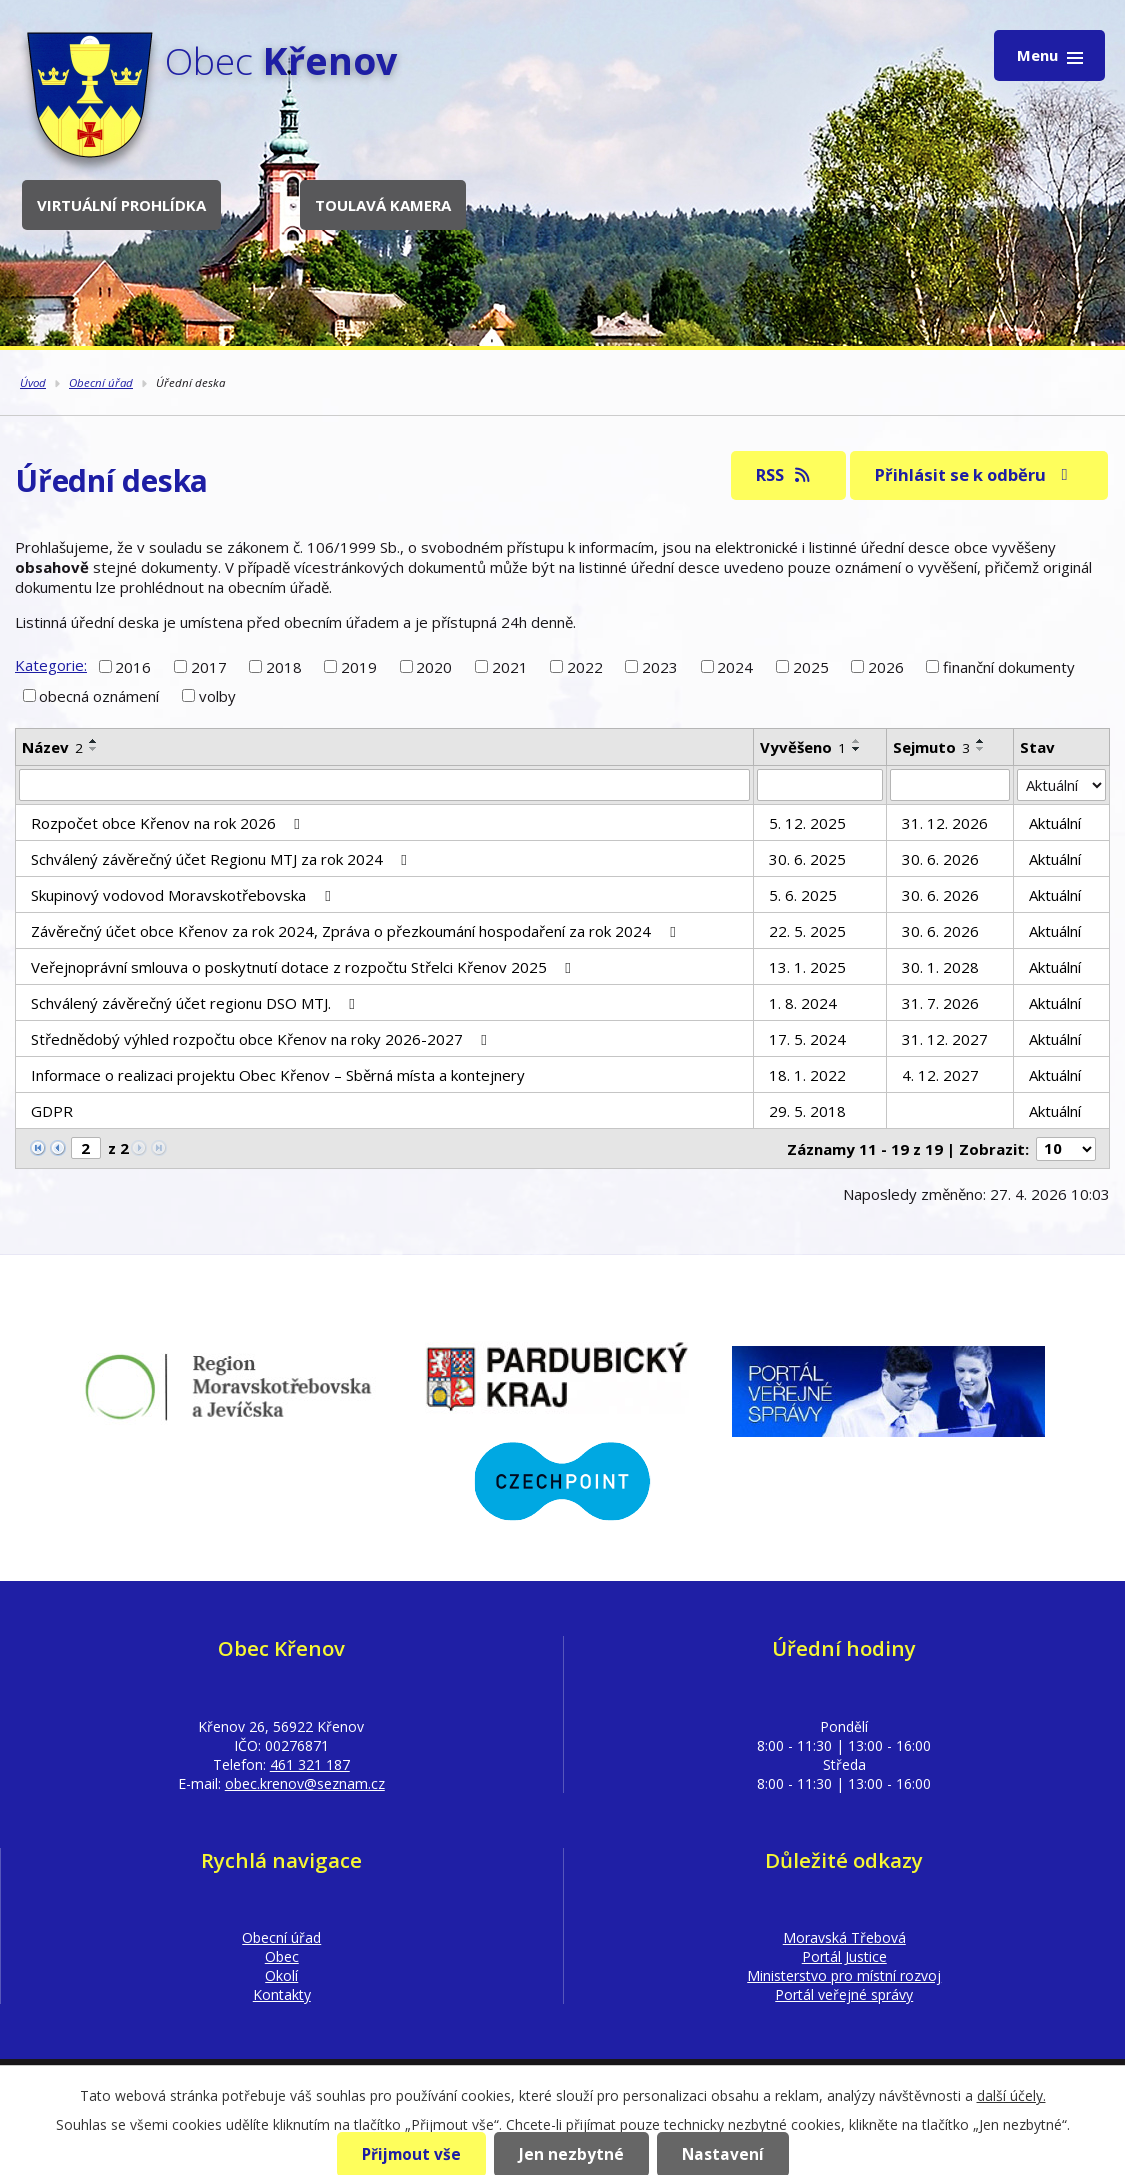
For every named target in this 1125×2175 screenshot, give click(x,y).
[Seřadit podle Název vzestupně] (94, 741)
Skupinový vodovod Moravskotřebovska (183, 895)
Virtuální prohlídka (121, 205)
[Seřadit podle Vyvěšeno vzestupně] (857, 741)
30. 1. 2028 (940, 967)
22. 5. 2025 (807, 931)
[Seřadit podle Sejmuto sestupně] (981, 749)
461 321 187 (310, 1764)
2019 (359, 666)
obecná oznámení (99, 696)
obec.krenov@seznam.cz (305, 1783)
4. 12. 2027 (940, 1075)
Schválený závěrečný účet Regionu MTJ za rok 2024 (222, 859)
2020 (434, 666)
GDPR (52, 1111)
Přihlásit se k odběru (975, 474)
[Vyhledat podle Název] (384, 785)
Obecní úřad (101, 382)
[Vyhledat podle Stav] (1061, 785)
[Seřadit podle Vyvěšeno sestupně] (857, 749)
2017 (209, 666)
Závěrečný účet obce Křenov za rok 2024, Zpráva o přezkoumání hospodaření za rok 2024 (356, 931)
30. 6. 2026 (940, 859)
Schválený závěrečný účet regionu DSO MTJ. (196, 1003)
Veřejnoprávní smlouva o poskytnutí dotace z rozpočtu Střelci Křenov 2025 (304, 967)
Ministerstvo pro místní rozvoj (844, 1975)
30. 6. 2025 (807, 859)
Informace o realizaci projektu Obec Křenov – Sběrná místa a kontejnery (278, 1075)
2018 (284, 666)
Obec (282, 1956)
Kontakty (282, 1994)
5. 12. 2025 (807, 823)
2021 (510, 666)
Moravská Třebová (844, 1937)
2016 (133, 666)
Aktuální (1055, 823)
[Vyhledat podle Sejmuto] (950, 785)
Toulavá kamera (383, 205)
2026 (886, 666)
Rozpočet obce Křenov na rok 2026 (168, 823)
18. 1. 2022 (807, 1075)
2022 (585, 666)
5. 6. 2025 (803, 895)
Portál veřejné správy (844, 1994)
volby (217, 696)
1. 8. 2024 (803, 1003)
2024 (735, 666)
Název (52, 747)
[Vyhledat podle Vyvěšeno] (820, 785)
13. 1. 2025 (807, 967)
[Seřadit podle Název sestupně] (94, 749)
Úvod (33, 382)
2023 (660, 666)
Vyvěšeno (803, 747)
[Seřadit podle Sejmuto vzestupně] (981, 741)
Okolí (281, 1975)
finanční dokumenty (1009, 666)
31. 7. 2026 (940, 1003)
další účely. (1011, 2095)
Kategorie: (51, 665)
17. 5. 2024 (807, 1039)
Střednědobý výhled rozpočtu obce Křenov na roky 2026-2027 (262, 1039)
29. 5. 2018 (807, 1111)
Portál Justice (844, 1956)
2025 (811, 666)
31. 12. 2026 (945, 823)
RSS (784, 474)
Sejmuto (931, 747)
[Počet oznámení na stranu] (1066, 1149)
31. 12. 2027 (945, 1039)
